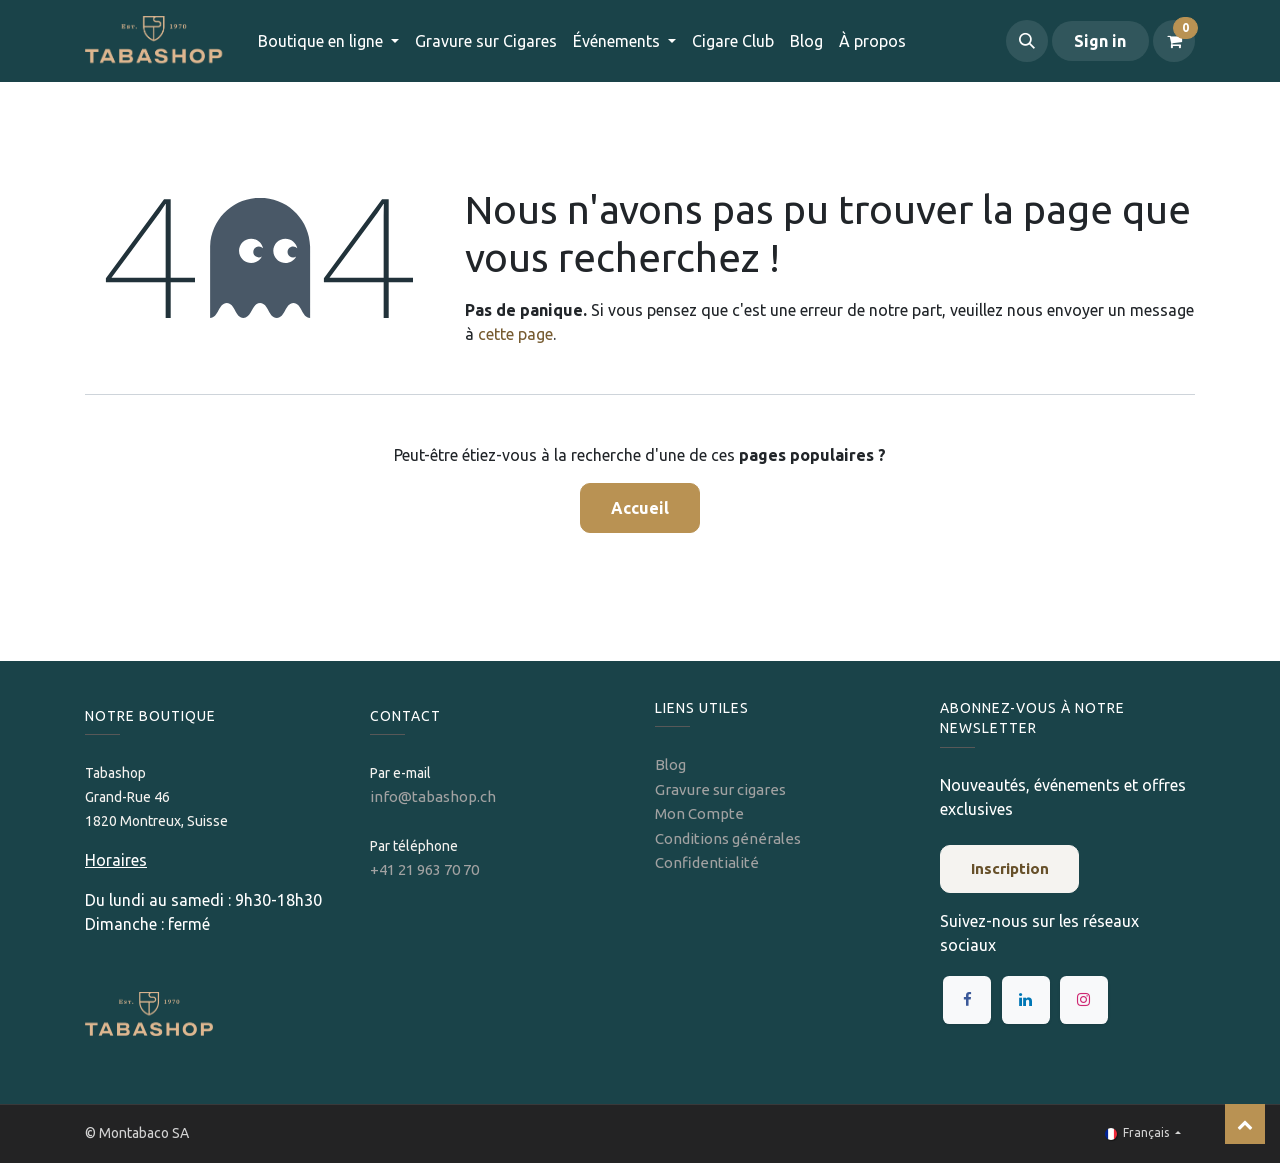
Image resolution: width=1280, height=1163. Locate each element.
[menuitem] (486, 41)
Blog (670, 764)
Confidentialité (707, 862)
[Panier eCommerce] (1174, 41)
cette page (515, 334)
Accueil (640, 508)
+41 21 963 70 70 (424, 869)
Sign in (1100, 41)
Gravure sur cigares (720, 789)
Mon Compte (699, 813)
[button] (1027, 41)
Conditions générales (728, 838)
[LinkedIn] (1026, 1000)
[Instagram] (1084, 1000)
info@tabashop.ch (434, 796)
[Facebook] (967, 1000)
